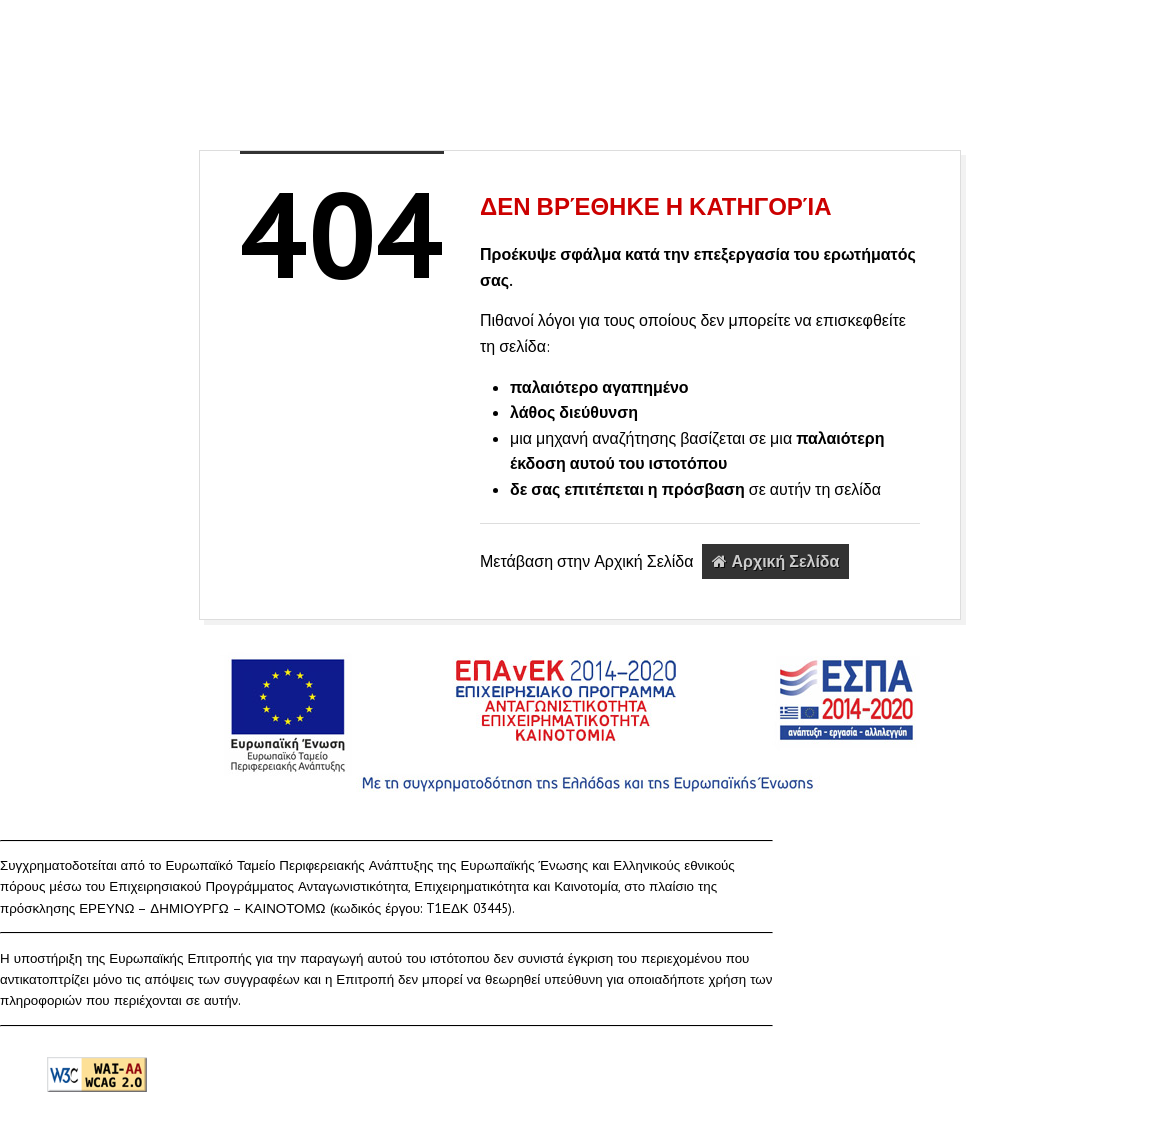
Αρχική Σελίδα (775, 561)
